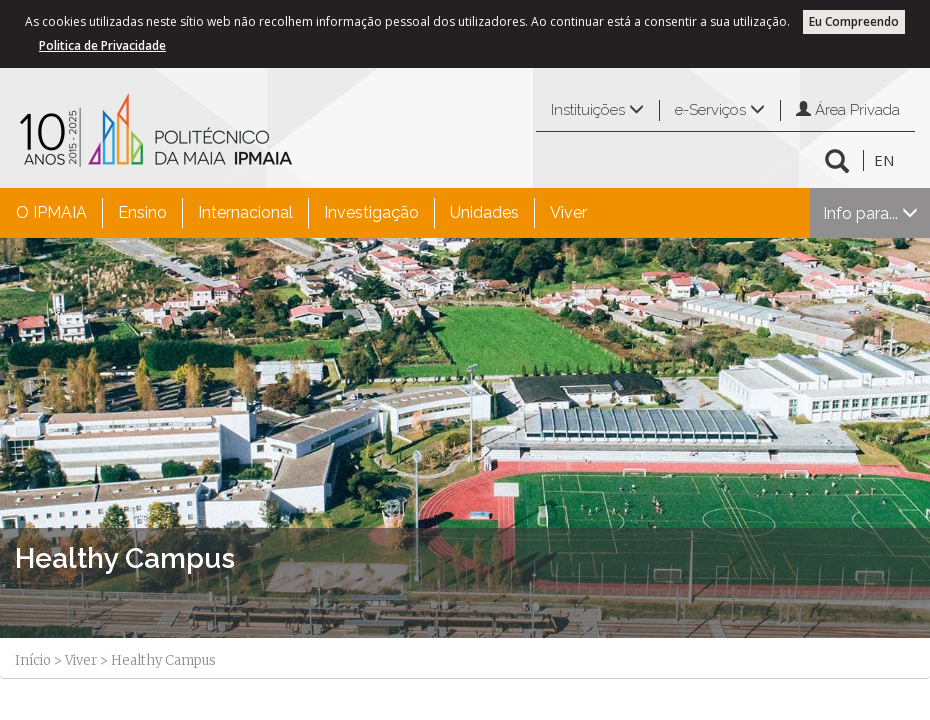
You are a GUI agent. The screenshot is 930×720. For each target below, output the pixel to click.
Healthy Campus (125, 558)
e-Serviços (720, 110)
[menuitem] (51, 213)
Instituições (597, 110)
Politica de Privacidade (102, 45)
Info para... (870, 213)
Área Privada (848, 110)
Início (33, 660)
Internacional (245, 212)
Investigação (371, 212)
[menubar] (301, 213)
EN (884, 160)
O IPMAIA (51, 212)
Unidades (484, 212)
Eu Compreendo (854, 21)
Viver (568, 212)
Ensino (142, 212)
